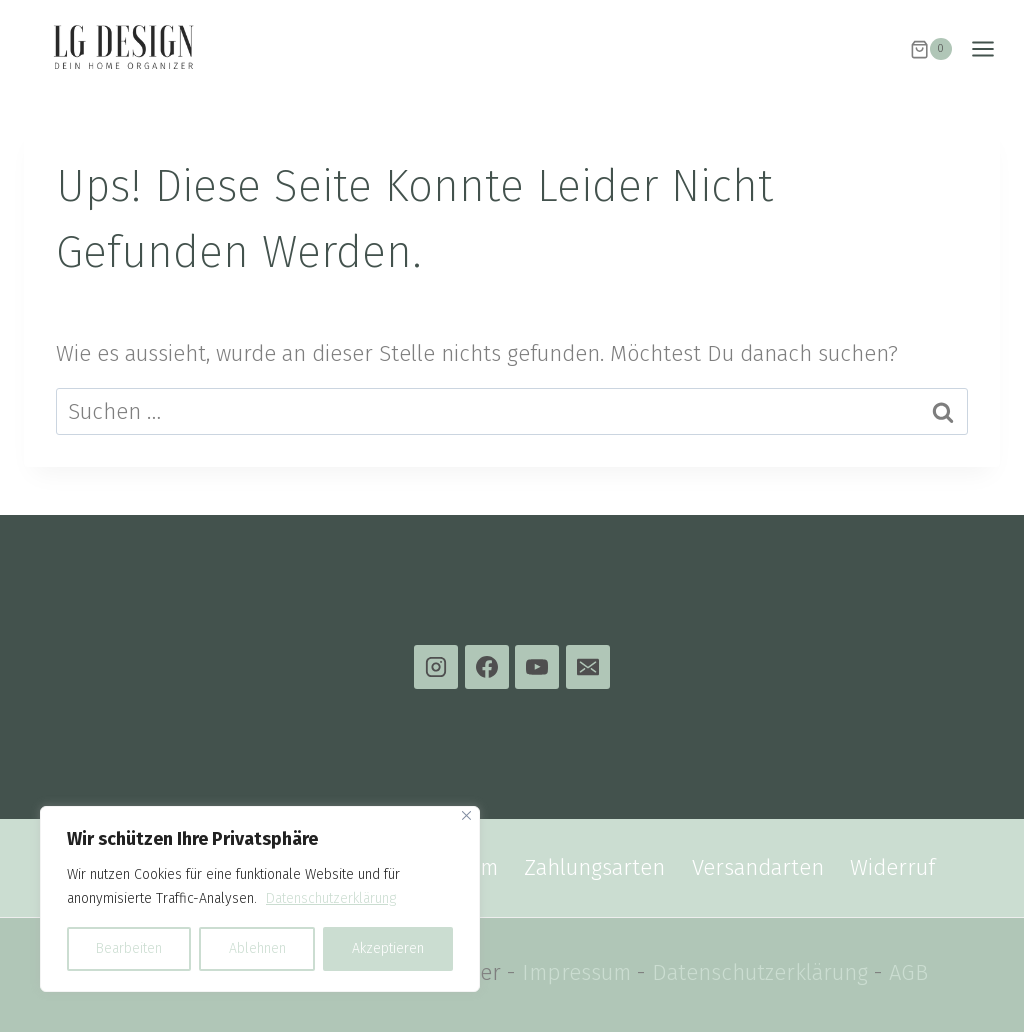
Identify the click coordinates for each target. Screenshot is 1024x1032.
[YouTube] (537, 667)
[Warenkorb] (931, 49)
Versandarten (758, 867)
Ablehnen (256, 948)
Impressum (576, 972)
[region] (260, 899)
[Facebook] (487, 667)
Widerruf (892, 867)
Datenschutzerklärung (331, 898)
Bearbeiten (129, 948)
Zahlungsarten (594, 867)
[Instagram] (436, 667)
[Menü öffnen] (993, 49)
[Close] (466, 815)
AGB (908, 972)
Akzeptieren (388, 948)
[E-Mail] (588, 667)
